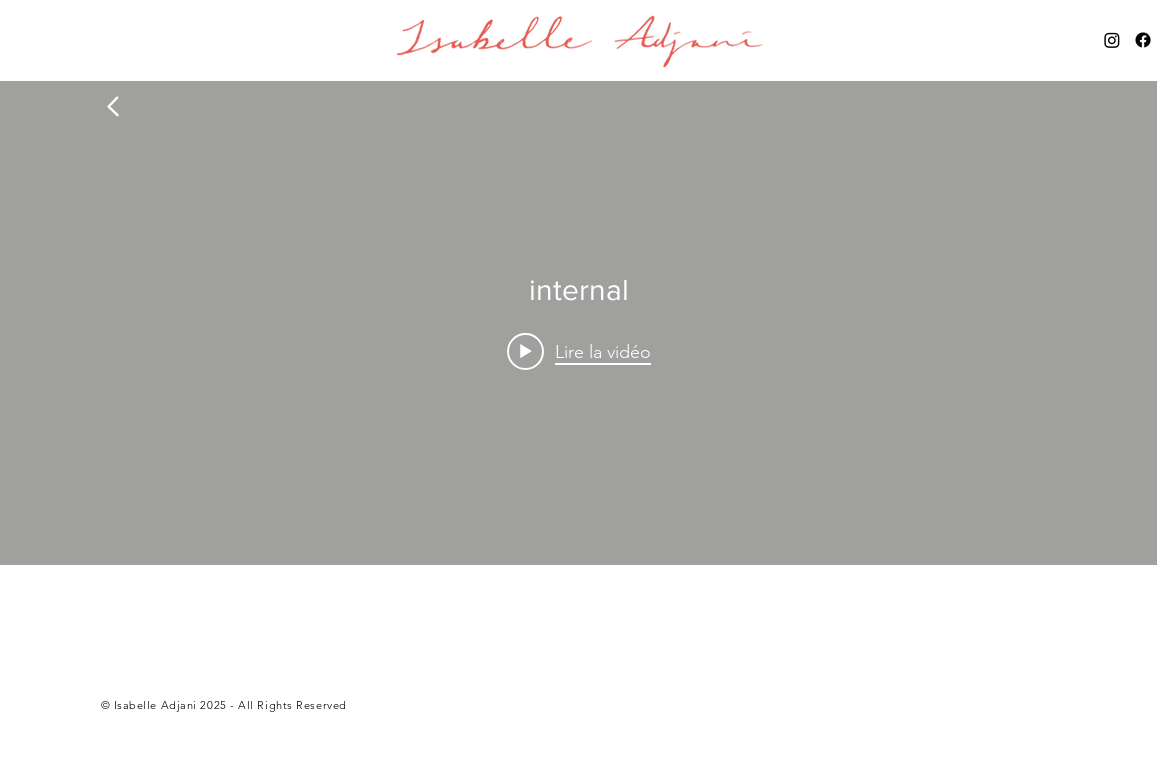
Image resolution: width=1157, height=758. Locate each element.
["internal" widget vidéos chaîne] (578, 323)
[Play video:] (579, 351)
